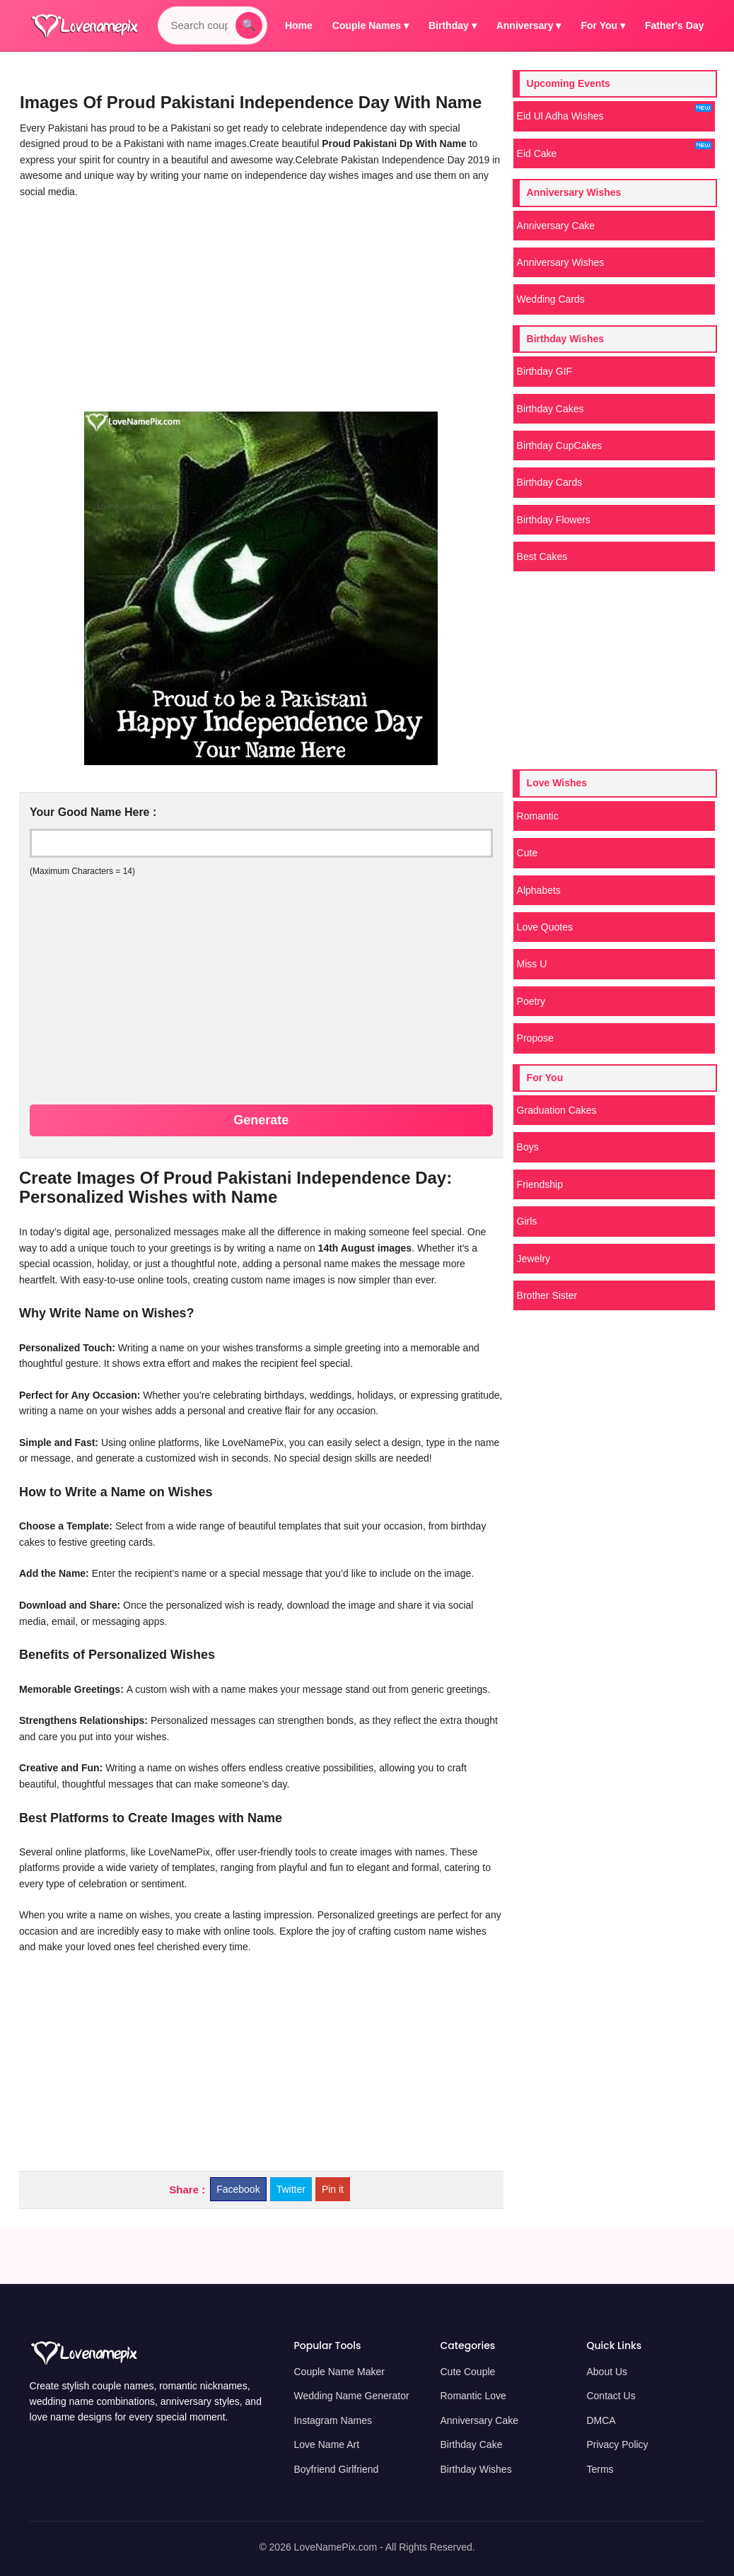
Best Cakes (542, 556)
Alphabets (539, 890)
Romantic (538, 816)
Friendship (540, 1184)
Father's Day (674, 25)
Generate (261, 1120)
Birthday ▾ (453, 25)
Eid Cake (614, 150)
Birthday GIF (545, 371)
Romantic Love (473, 2395)
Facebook (238, 2189)
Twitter (290, 2189)
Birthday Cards (550, 482)
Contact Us (610, 2395)
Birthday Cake (471, 2444)
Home (299, 25)
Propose (535, 1038)
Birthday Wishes (475, 2469)
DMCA (600, 2420)
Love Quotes (545, 927)
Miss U (532, 963)
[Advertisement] (258, 305)
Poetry (531, 1001)
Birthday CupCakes (559, 445)
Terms (599, 2469)
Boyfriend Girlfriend (335, 2469)
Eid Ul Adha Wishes (614, 113)
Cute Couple (467, 2371)
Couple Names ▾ (370, 25)
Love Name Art (326, 2444)
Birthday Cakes (550, 408)
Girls (527, 1221)
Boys (528, 1147)
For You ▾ (603, 25)
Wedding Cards (551, 299)
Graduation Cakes (557, 1110)
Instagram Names (332, 2420)
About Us (606, 2371)
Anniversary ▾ (528, 25)
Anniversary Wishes (561, 262)
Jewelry (533, 1258)
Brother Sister (547, 1295)
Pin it (333, 2189)
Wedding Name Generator (351, 2395)
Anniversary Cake (556, 225)
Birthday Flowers (553, 519)
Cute (527, 852)
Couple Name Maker (338, 2371)
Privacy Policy (617, 2444)
